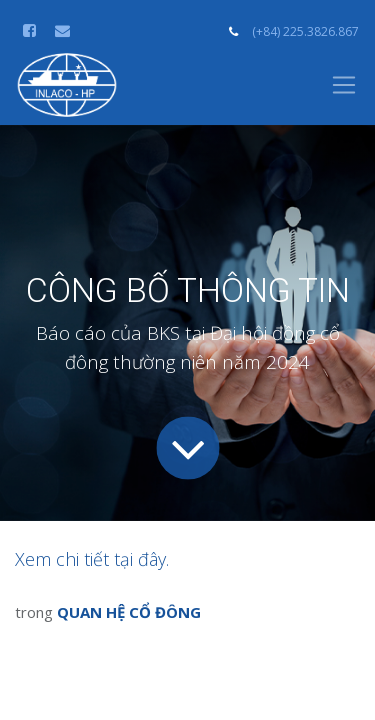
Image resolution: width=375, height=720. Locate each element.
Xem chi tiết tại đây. (92, 559)
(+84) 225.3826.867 (305, 31)
